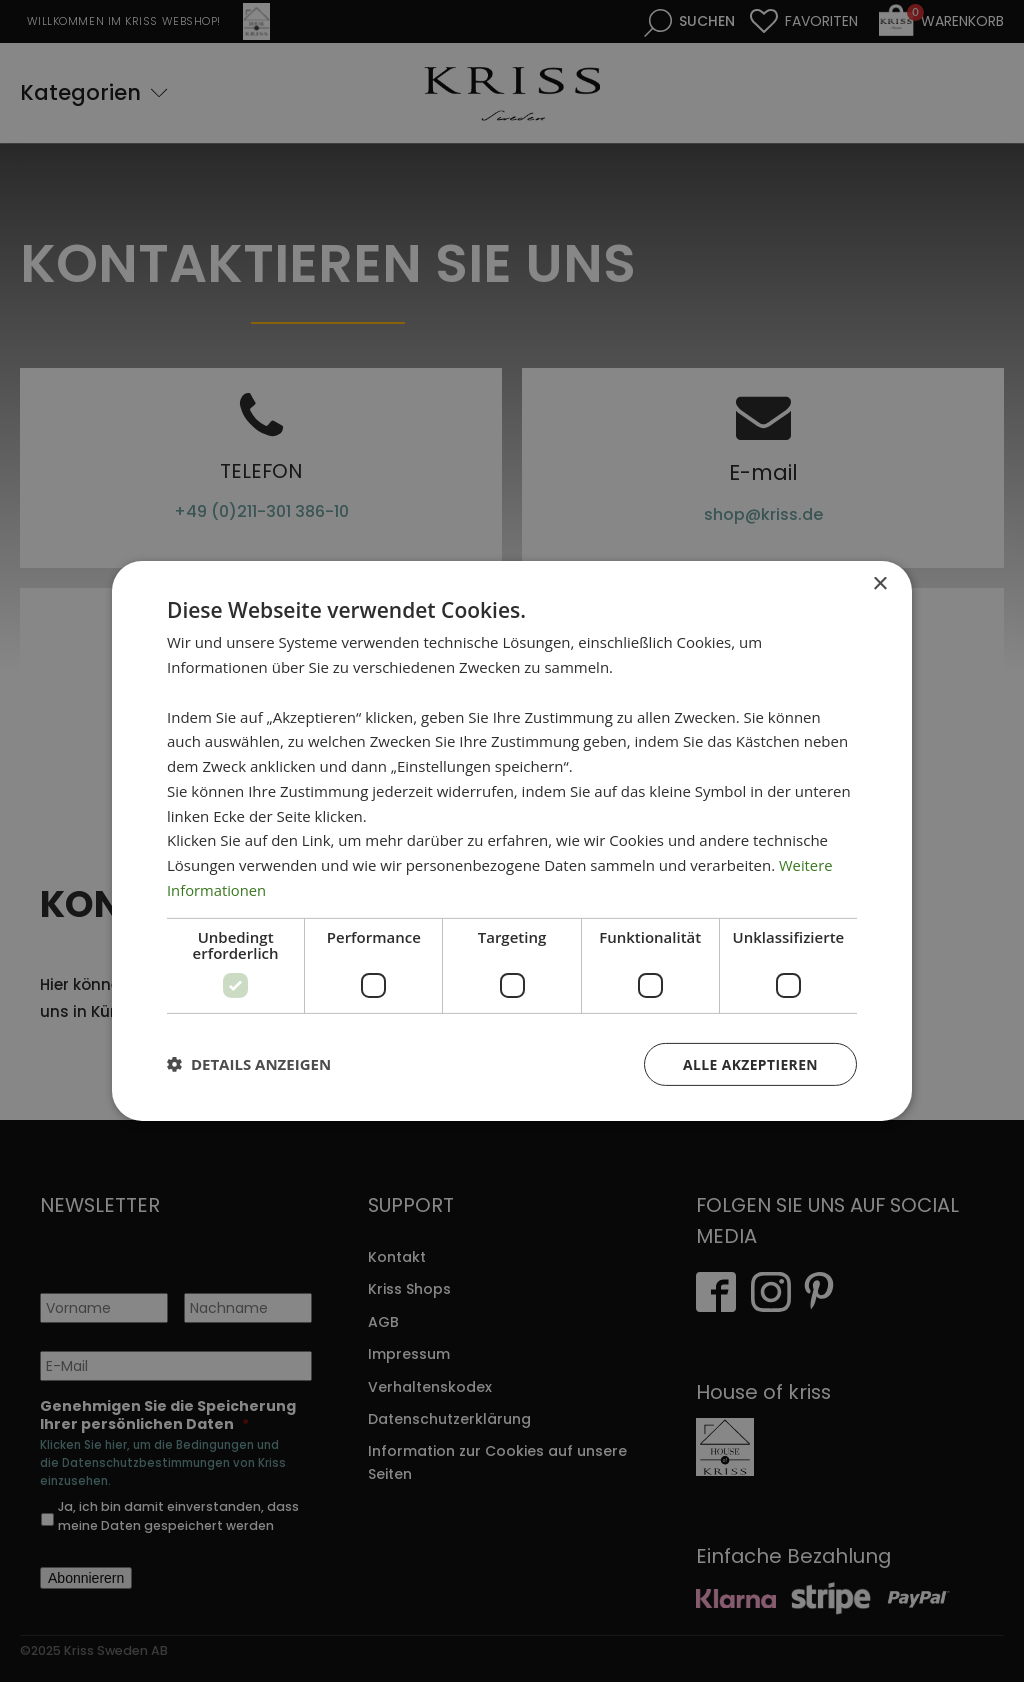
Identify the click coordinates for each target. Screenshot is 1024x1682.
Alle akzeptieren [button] (750, 1063)
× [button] (879, 584)
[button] (249, 1064)
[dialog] (512, 841)
